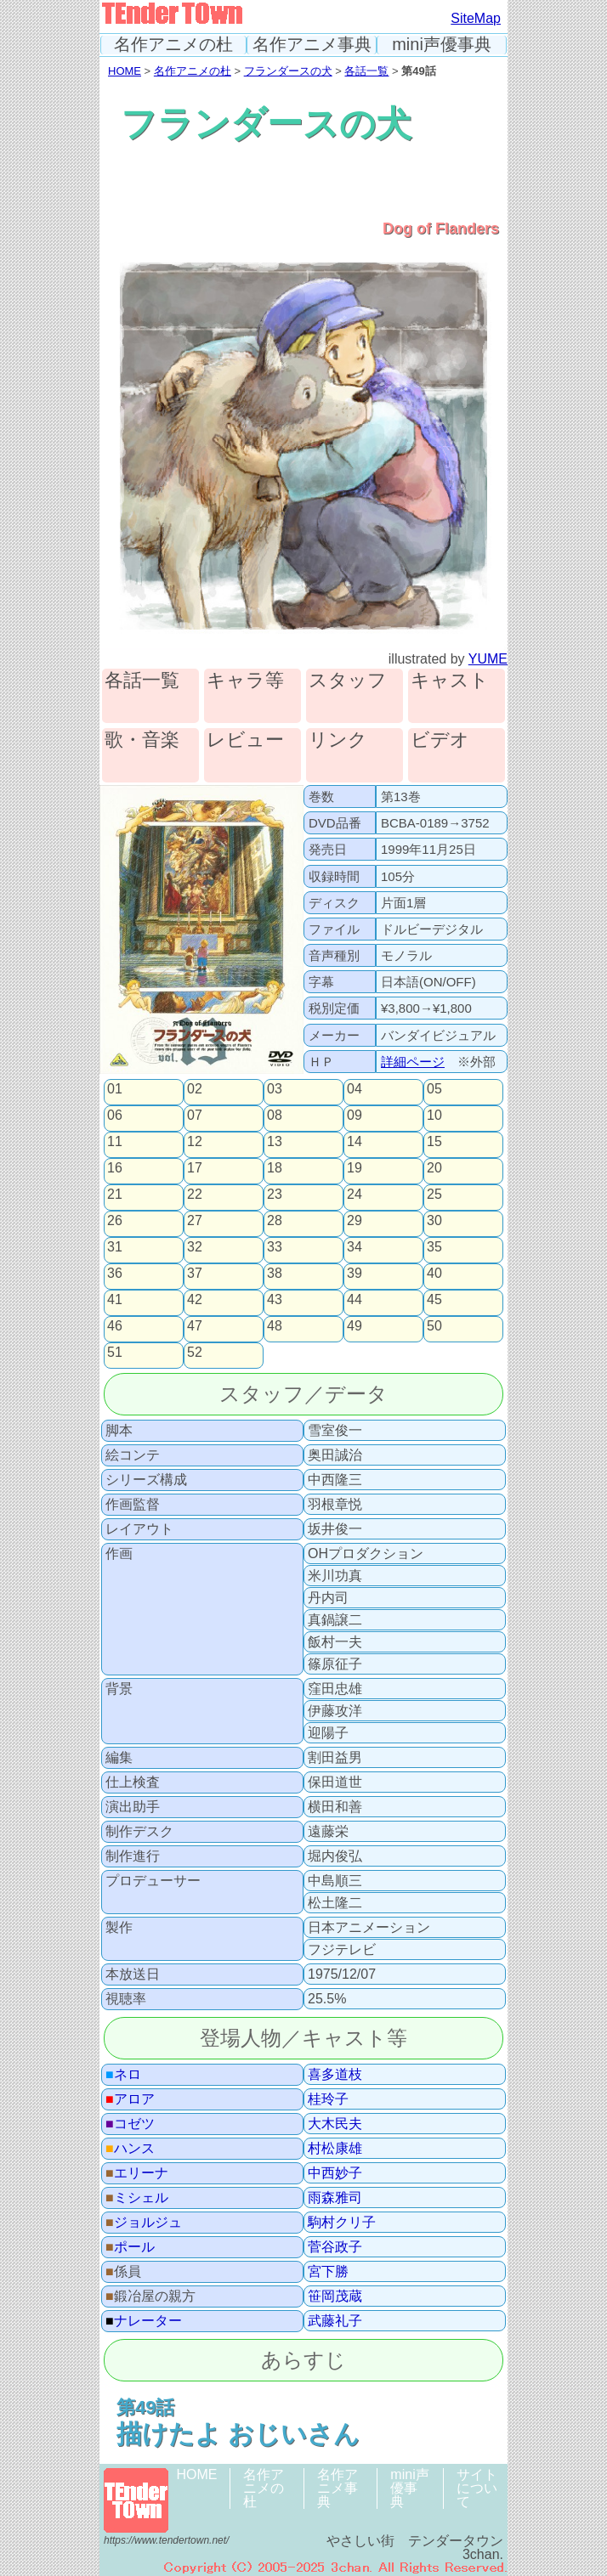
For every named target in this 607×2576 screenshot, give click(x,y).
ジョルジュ (143, 2222)
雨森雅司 (335, 2198)
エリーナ (136, 2173)
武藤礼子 (335, 2321)
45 (434, 1300)
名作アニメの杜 (173, 45)
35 (434, 1247)
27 (194, 1221)
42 (194, 1300)
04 (354, 1089)
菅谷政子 (335, 2247)
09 (354, 1115)
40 (434, 1273)
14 (354, 1142)
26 (114, 1221)
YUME (488, 659)
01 (114, 1089)
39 (354, 1273)
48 (274, 1326)
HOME (124, 71)
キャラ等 (245, 681)
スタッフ (348, 681)
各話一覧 (366, 71)
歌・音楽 (142, 740)
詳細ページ (413, 1061)
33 (274, 1247)
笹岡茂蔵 (335, 2296)
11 (114, 1142)
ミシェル (136, 2198)
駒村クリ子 (342, 2222)
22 (194, 1194)
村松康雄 (335, 2148)
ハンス (130, 2148)
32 (194, 1247)
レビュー (245, 740)
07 (194, 1115)
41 (114, 1300)
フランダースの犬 (288, 71)
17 (194, 1168)
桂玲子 (328, 2099)
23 (274, 1194)
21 (114, 1194)
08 (274, 1115)
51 (114, 1352)
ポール (130, 2247)
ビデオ (440, 740)
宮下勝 (328, 2272)
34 (354, 1247)
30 (434, 1221)
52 (194, 1352)
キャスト (450, 681)
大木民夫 (335, 2124)
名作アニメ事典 (312, 45)
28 (274, 1221)
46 (114, 1326)
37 (194, 1273)
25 (434, 1194)
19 (354, 1168)
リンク (338, 740)
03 (274, 1089)
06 (114, 1115)
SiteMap (476, 18)
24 (354, 1194)
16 (114, 1168)
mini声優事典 (441, 45)
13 (274, 1142)
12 (194, 1142)
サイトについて (477, 2488)
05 (434, 1089)
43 (274, 1300)
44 (354, 1300)
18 (274, 1168)
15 (434, 1142)
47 (194, 1326)
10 (434, 1115)
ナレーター (143, 2321)
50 (434, 1326)
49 (354, 1326)
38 (274, 1273)
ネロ (123, 2075)
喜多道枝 (335, 2075)
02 (194, 1089)
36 (114, 1273)
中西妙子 (335, 2173)
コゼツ (130, 2124)
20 (434, 1168)
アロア (130, 2099)
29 (354, 1221)
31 (114, 1247)
